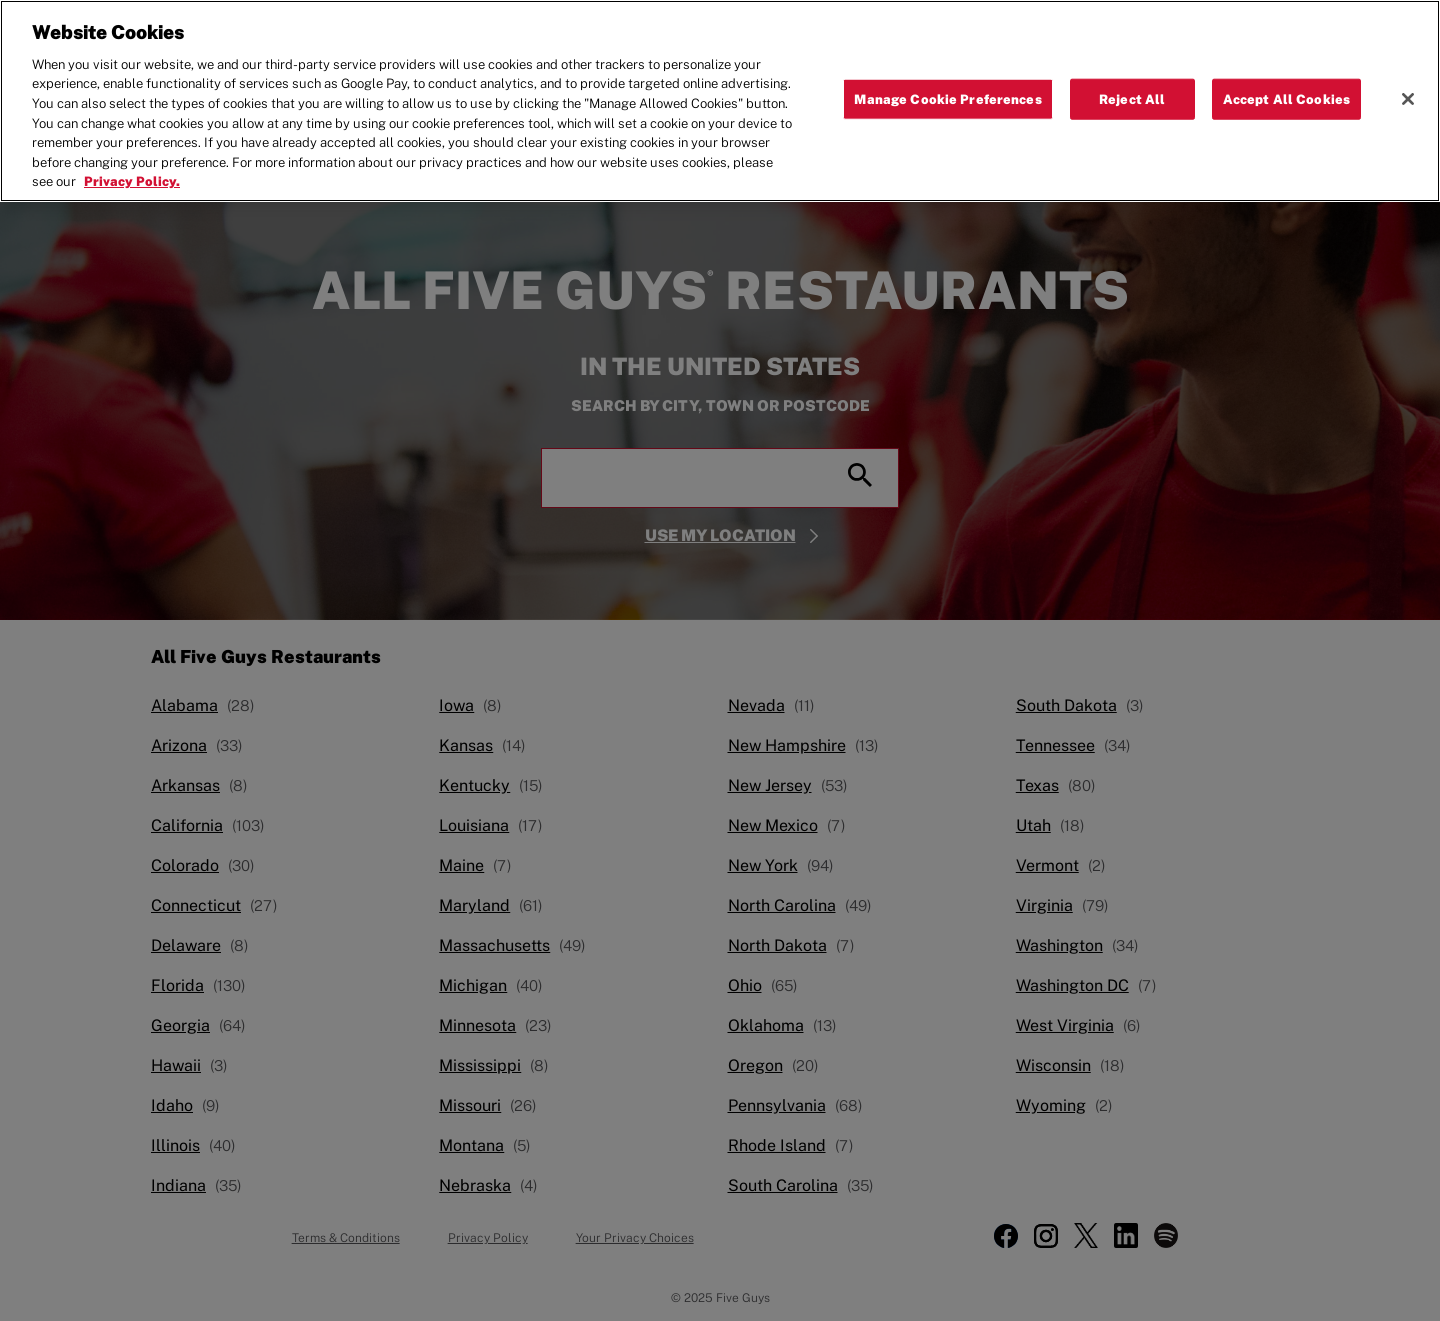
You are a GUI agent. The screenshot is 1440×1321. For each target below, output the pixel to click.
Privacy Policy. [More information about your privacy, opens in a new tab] (132, 176)
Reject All (1132, 93)
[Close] (1408, 94)
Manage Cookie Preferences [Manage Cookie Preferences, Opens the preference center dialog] (947, 93)
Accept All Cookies (1286, 93)
